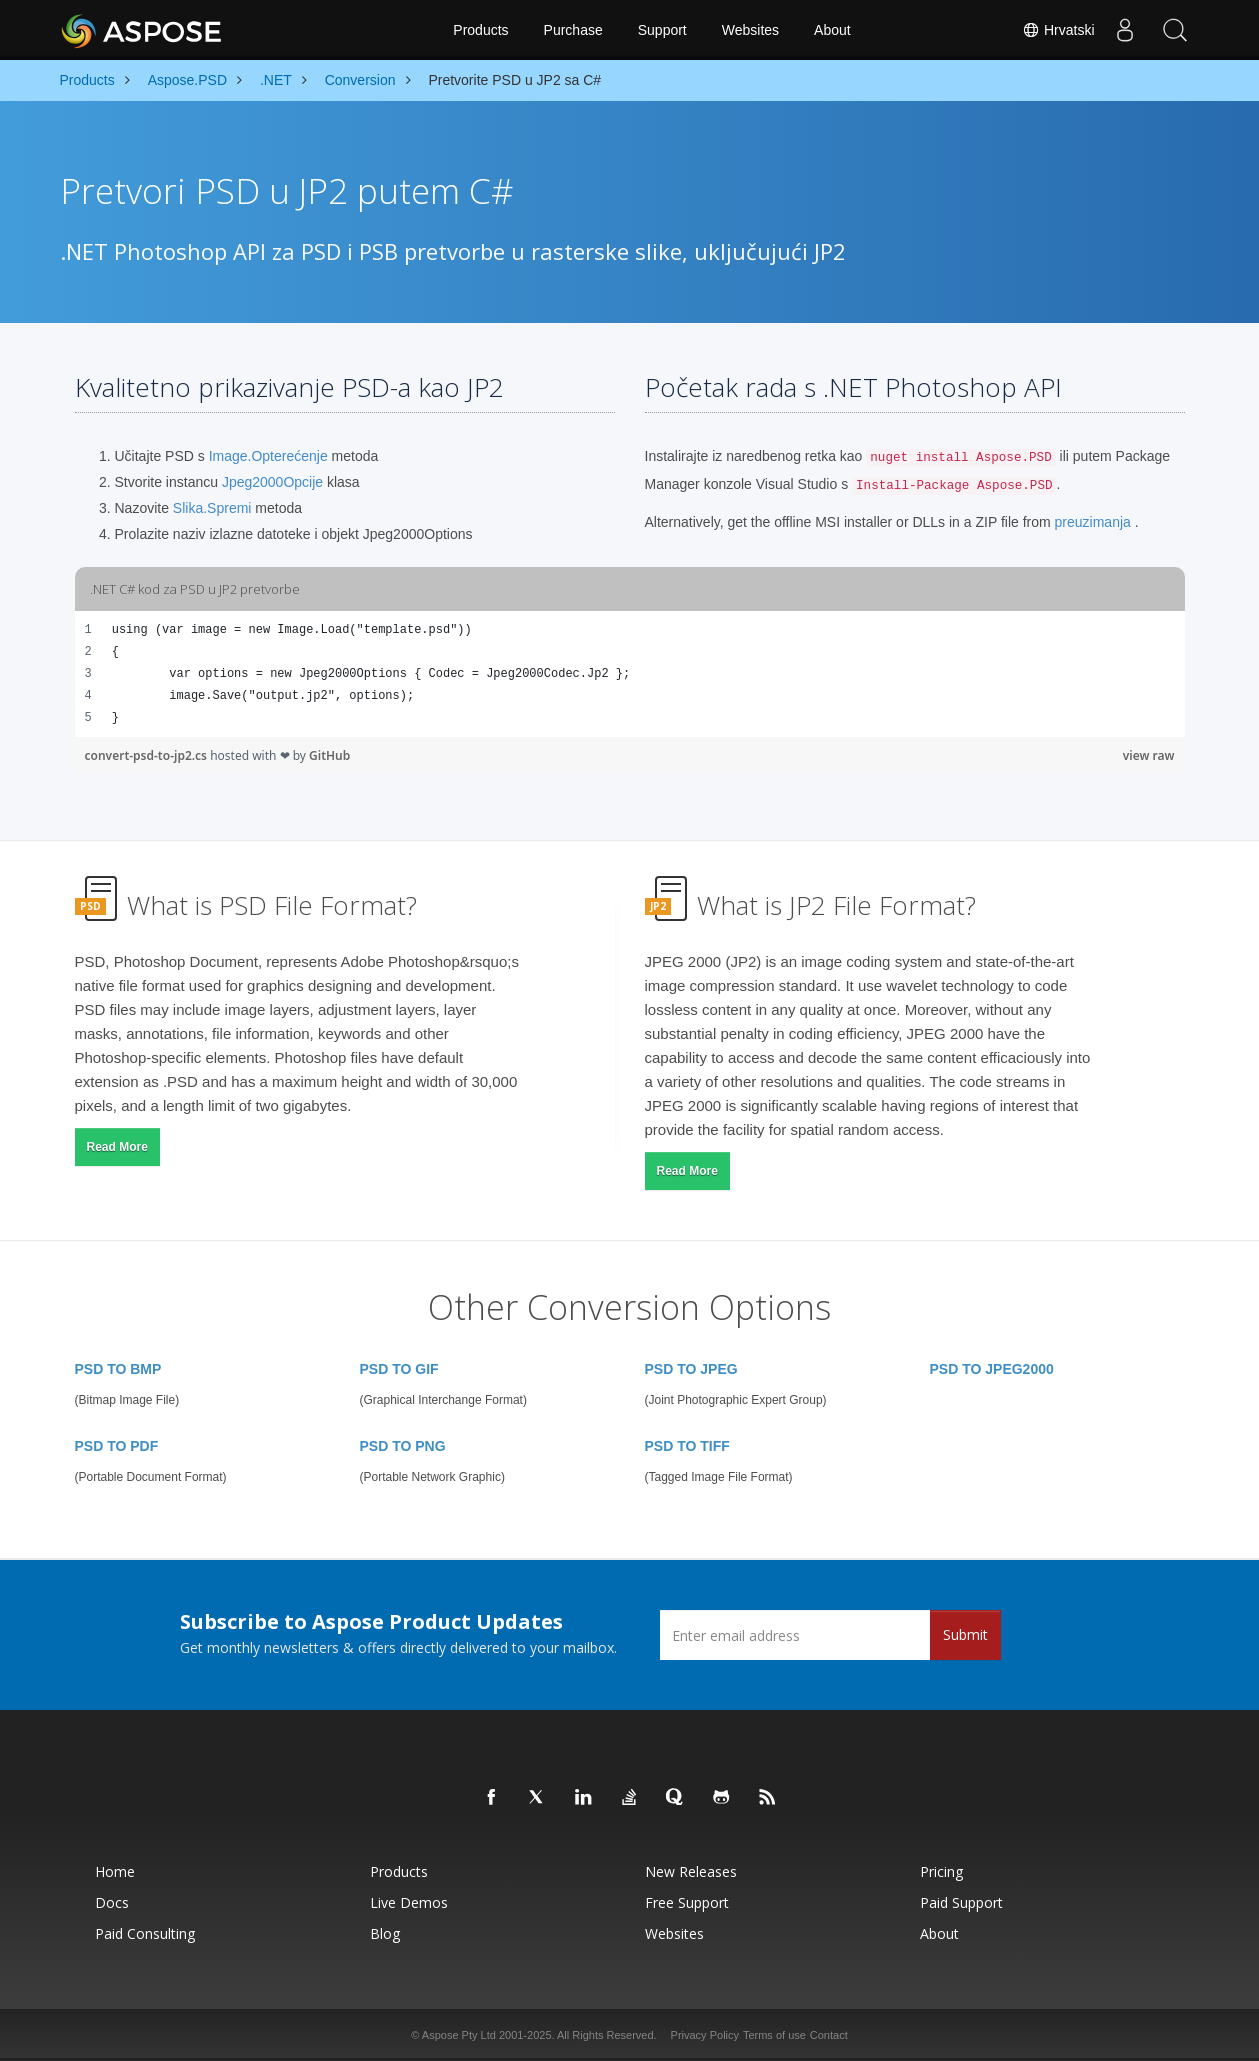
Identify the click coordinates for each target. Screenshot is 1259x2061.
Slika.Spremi (212, 508)
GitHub (329, 755)
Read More (117, 1147)
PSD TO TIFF (687, 1446)
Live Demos (409, 1902)
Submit (965, 1634)
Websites (750, 30)
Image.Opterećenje (268, 456)
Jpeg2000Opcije (272, 482)
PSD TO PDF (117, 1446)
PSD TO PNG (403, 1446)
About (832, 30)
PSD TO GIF (399, 1369)
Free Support (687, 1902)
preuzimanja (1093, 522)
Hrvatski (1058, 30)
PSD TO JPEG (691, 1369)
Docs (112, 1902)
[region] (630, 674)
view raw (1149, 755)
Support (662, 30)
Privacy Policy (705, 2035)
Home (115, 1871)
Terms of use (774, 2035)
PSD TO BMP (118, 1369)
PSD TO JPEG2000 (992, 1369)
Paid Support (961, 1902)
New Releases (691, 1871)
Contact (829, 2035)
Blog (385, 1933)
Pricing (941, 1871)
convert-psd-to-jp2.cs (148, 755)
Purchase (573, 30)
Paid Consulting (145, 1933)
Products (480, 30)
